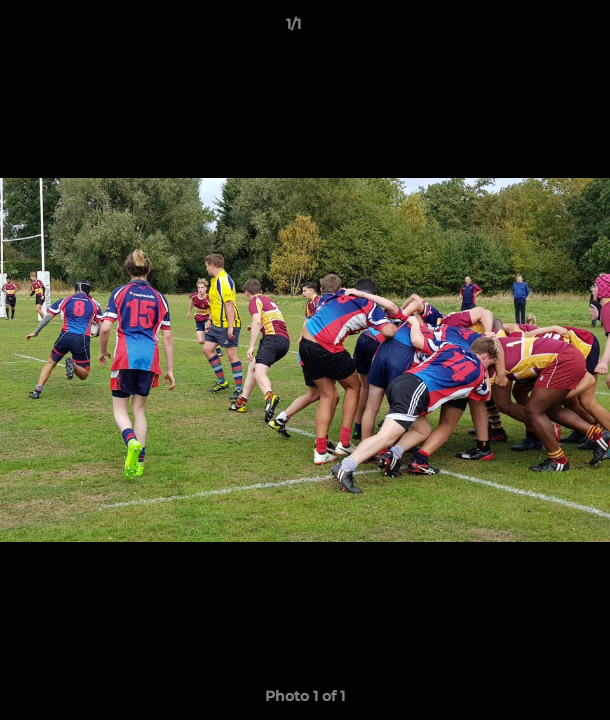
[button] (538, 29)
